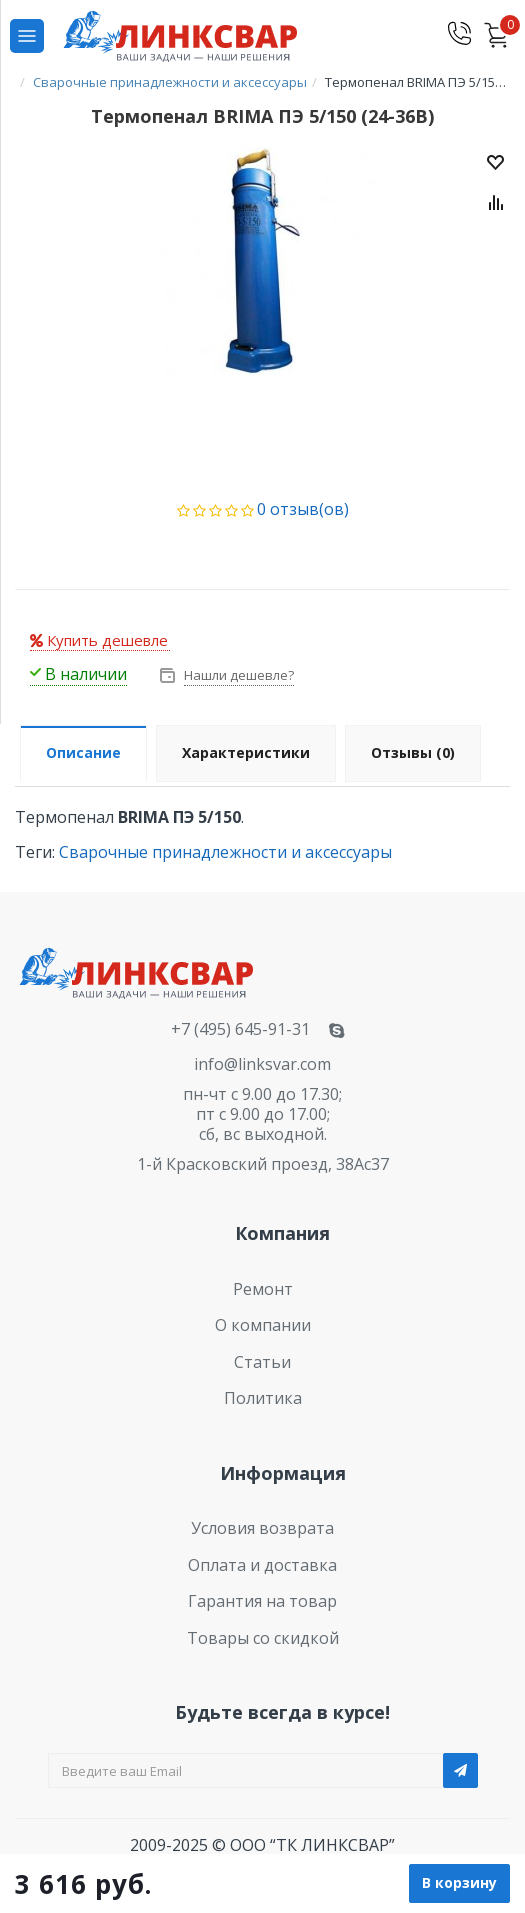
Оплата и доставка (262, 1565)
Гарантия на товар (262, 1601)
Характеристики (246, 752)
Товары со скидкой (263, 1638)
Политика (263, 1398)
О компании (263, 1325)
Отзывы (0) (413, 752)
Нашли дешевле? (237, 675)
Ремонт (263, 1289)
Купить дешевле (99, 640)
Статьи (262, 1362)
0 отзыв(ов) (303, 509)
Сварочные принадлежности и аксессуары (225, 852)
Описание (83, 752)
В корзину (459, 1882)
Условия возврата (262, 1528)
